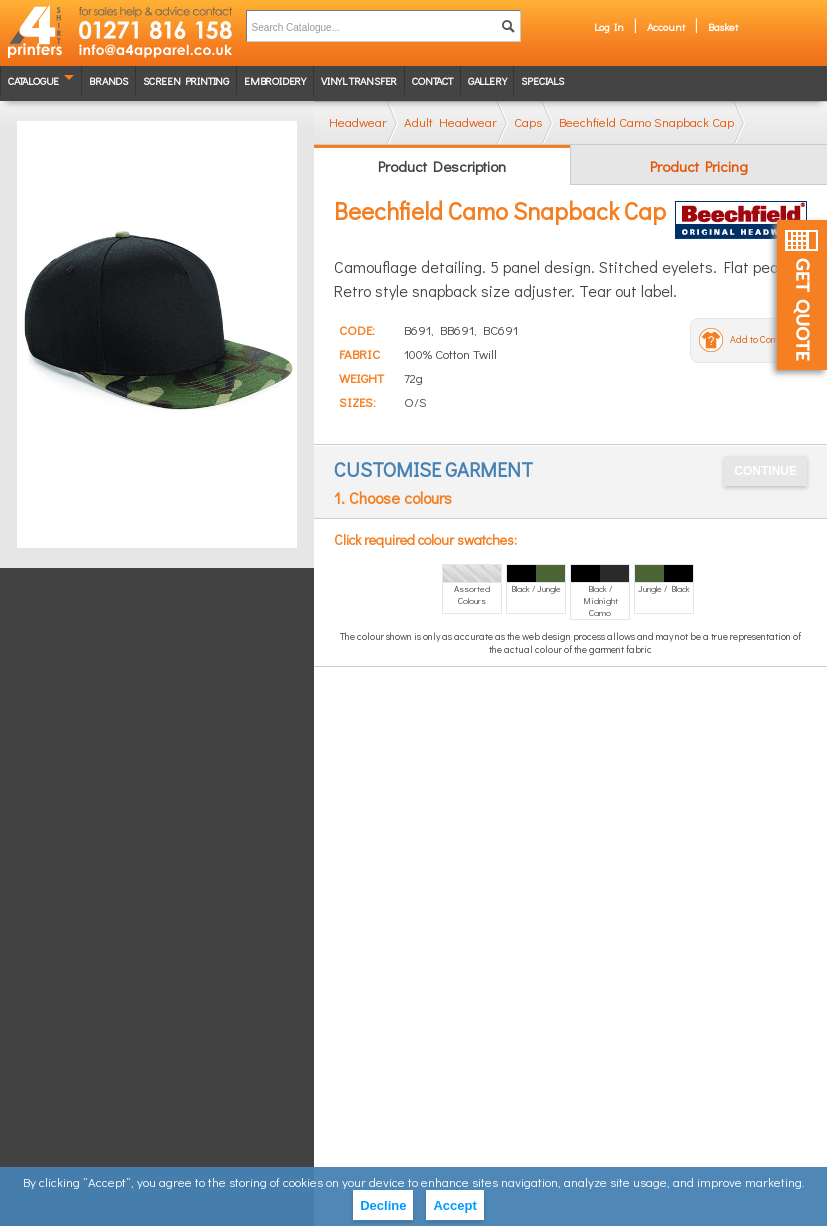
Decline (383, 1205)
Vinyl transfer (359, 80)
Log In (609, 26)
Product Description (442, 166)
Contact (432, 80)
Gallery (487, 80)
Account (666, 26)
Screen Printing (186, 80)
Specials (542, 80)
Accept (454, 1205)
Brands (108, 80)
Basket (723, 26)
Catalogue (33, 80)
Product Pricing (699, 166)
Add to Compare (764, 339)
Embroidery (275, 80)
